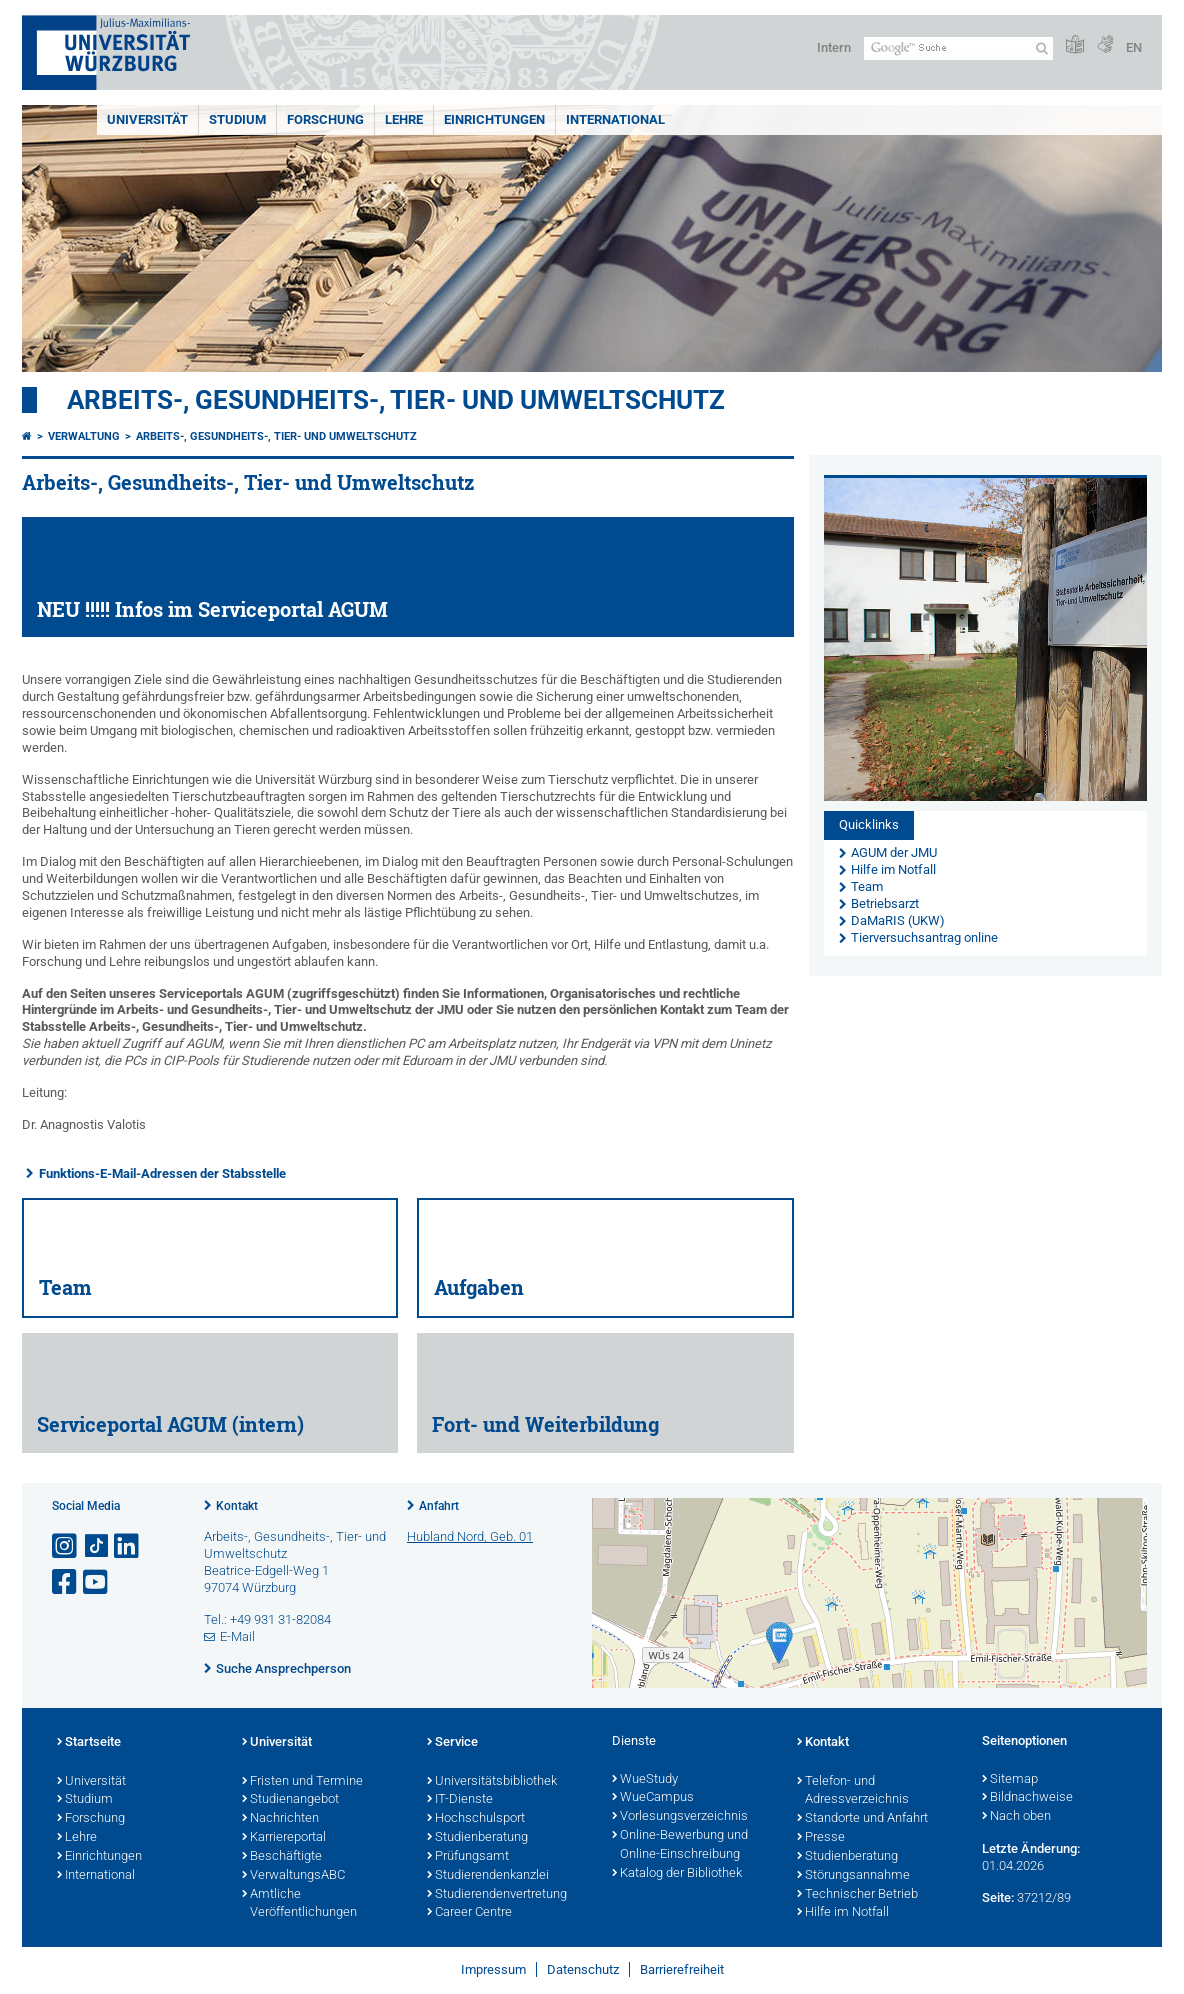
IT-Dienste (460, 1800)
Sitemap (1010, 1780)
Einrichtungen (494, 119)
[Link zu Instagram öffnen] (66, 1546)
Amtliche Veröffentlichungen (299, 1904)
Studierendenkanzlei (488, 1876)
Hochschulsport (476, 1819)
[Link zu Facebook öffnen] (66, 1582)
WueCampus (653, 1798)
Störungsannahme (853, 1876)
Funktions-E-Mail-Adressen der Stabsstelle (162, 1173)
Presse (821, 1838)
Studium (237, 119)
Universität (147, 119)
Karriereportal (284, 1838)
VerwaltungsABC (293, 1876)
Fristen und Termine (302, 1782)
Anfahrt (439, 1506)
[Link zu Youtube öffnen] (97, 1582)
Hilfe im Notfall (843, 1913)
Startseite (89, 1743)
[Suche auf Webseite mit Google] (958, 48)
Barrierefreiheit (682, 1969)
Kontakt (237, 1506)
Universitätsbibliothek (492, 1782)
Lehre (404, 119)
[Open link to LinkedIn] (128, 1546)
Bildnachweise (1027, 1798)
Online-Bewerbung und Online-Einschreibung (680, 1845)
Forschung (325, 119)
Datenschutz (583, 1969)
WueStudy (645, 1780)
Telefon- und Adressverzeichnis (853, 1791)
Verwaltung (84, 436)
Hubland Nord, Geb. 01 (470, 1536)
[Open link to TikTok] (97, 1546)
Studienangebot (290, 1800)
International (615, 119)
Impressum (493, 1969)
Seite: (998, 1897)
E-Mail (237, 1636)
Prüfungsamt (468, 1857)
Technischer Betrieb (857, 1895)
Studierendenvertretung (497, 1895)
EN (1134, 47)
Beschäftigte (282, 1857)
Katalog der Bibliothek (677, 1874)
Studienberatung (477, 1838)
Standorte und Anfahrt (862, 1819)
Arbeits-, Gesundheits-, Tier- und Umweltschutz (396, 400)
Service (452, 1743)
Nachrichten (280, 1819)
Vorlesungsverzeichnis (680, 1817)
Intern (834, 47)
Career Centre (469, 1913)
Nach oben (1016, 1817)
